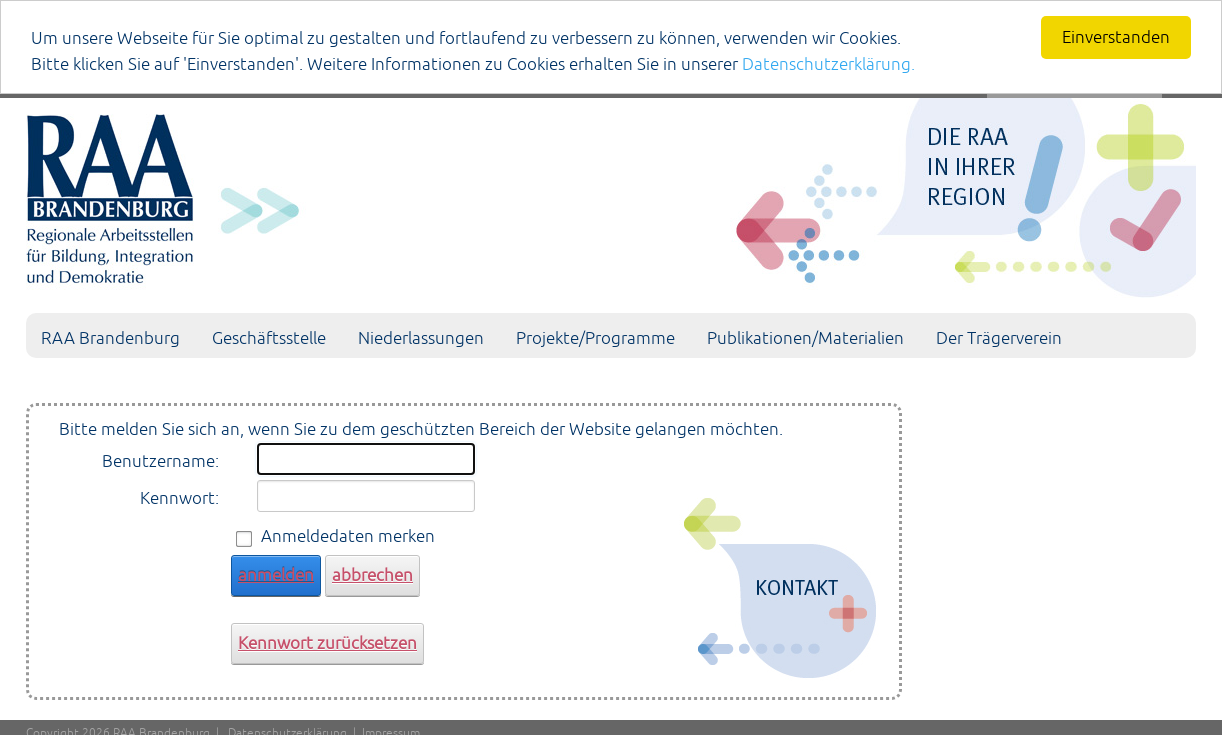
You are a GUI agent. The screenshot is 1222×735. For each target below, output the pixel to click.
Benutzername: (160, 461)
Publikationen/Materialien (805, 338)
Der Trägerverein (999, 338)
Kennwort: (179, 498)
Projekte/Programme (595, 338)
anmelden (276, 575)
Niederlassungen (421, 338)
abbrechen (372, 575)
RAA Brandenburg (110, 338)
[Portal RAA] (611, 194)
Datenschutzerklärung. (828, 64)
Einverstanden (1116, 37)
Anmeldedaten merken (348, 536)
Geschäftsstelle (269, 338)
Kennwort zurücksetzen (327, 643)
